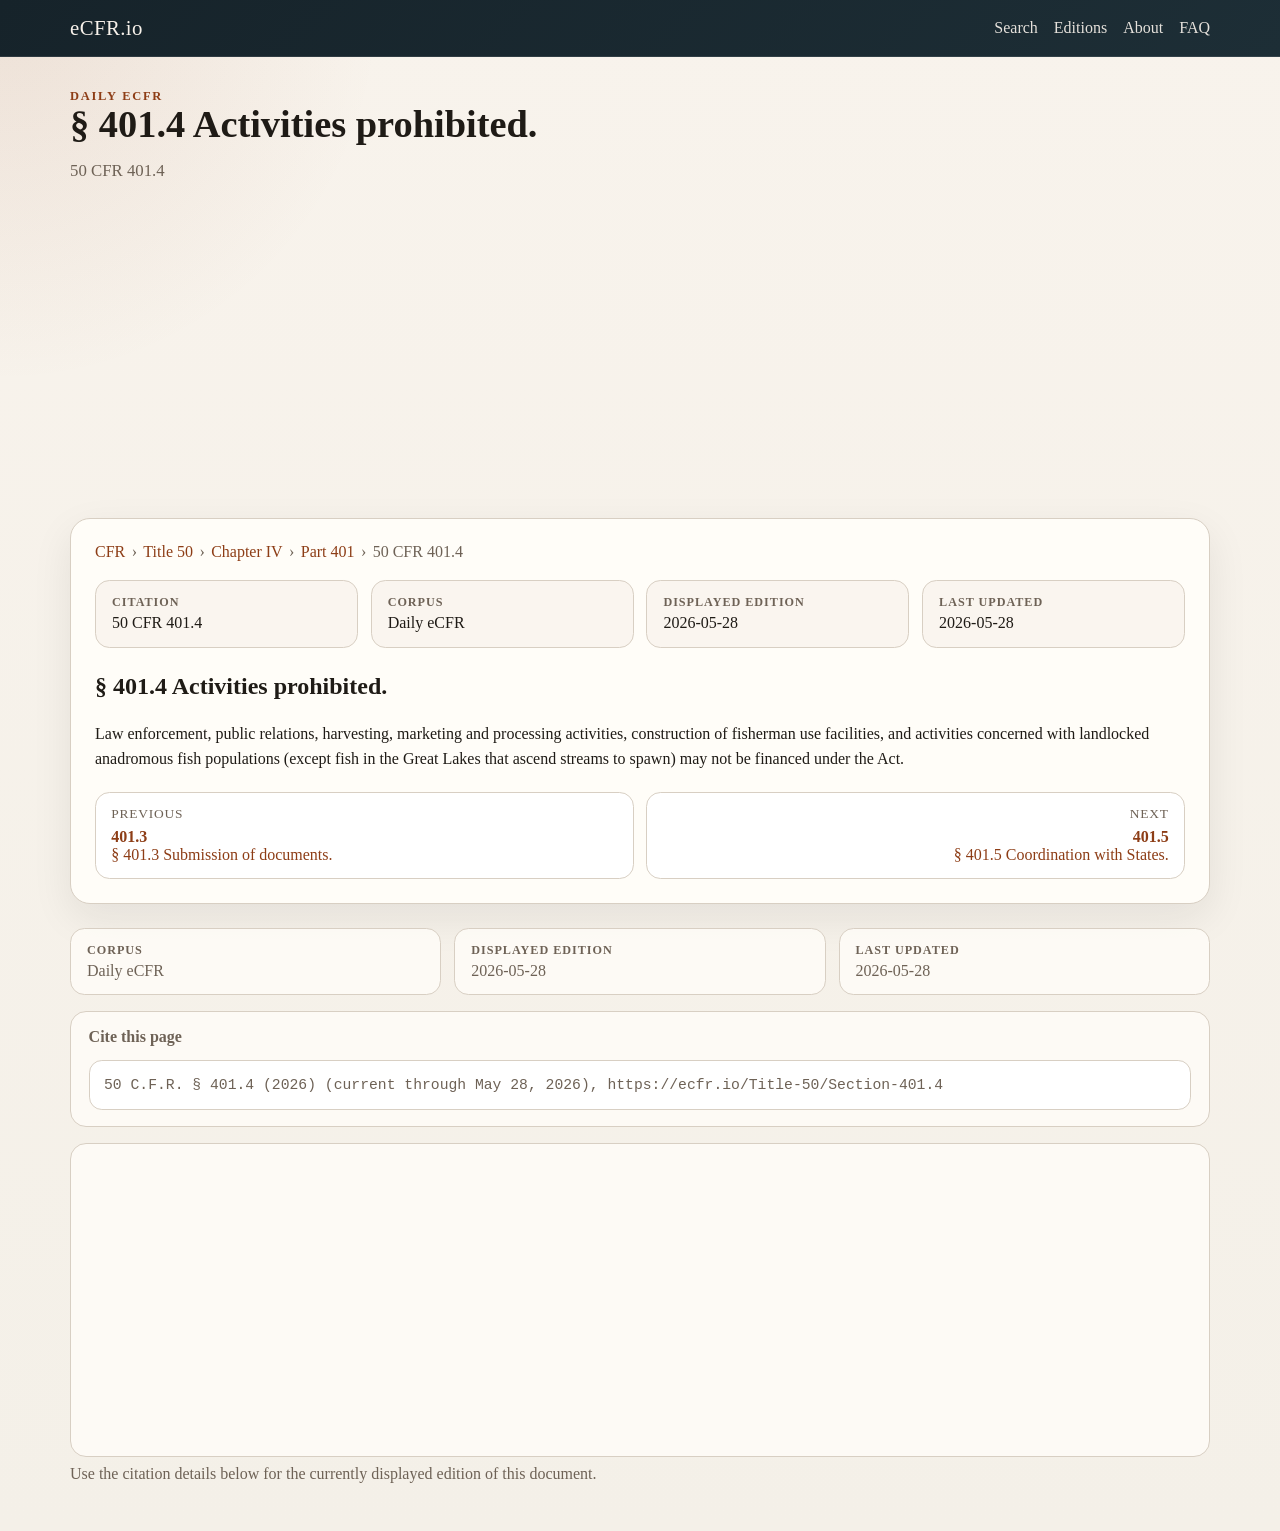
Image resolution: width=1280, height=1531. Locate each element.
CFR (110, 551)
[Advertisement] (640, 368)
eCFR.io (106, 27)
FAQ (1194, 27)
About (1143, 27)
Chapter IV (247, 551)
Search (1016, 27)
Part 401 (328, 551)
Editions (1080, 27)
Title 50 (168, 551)
